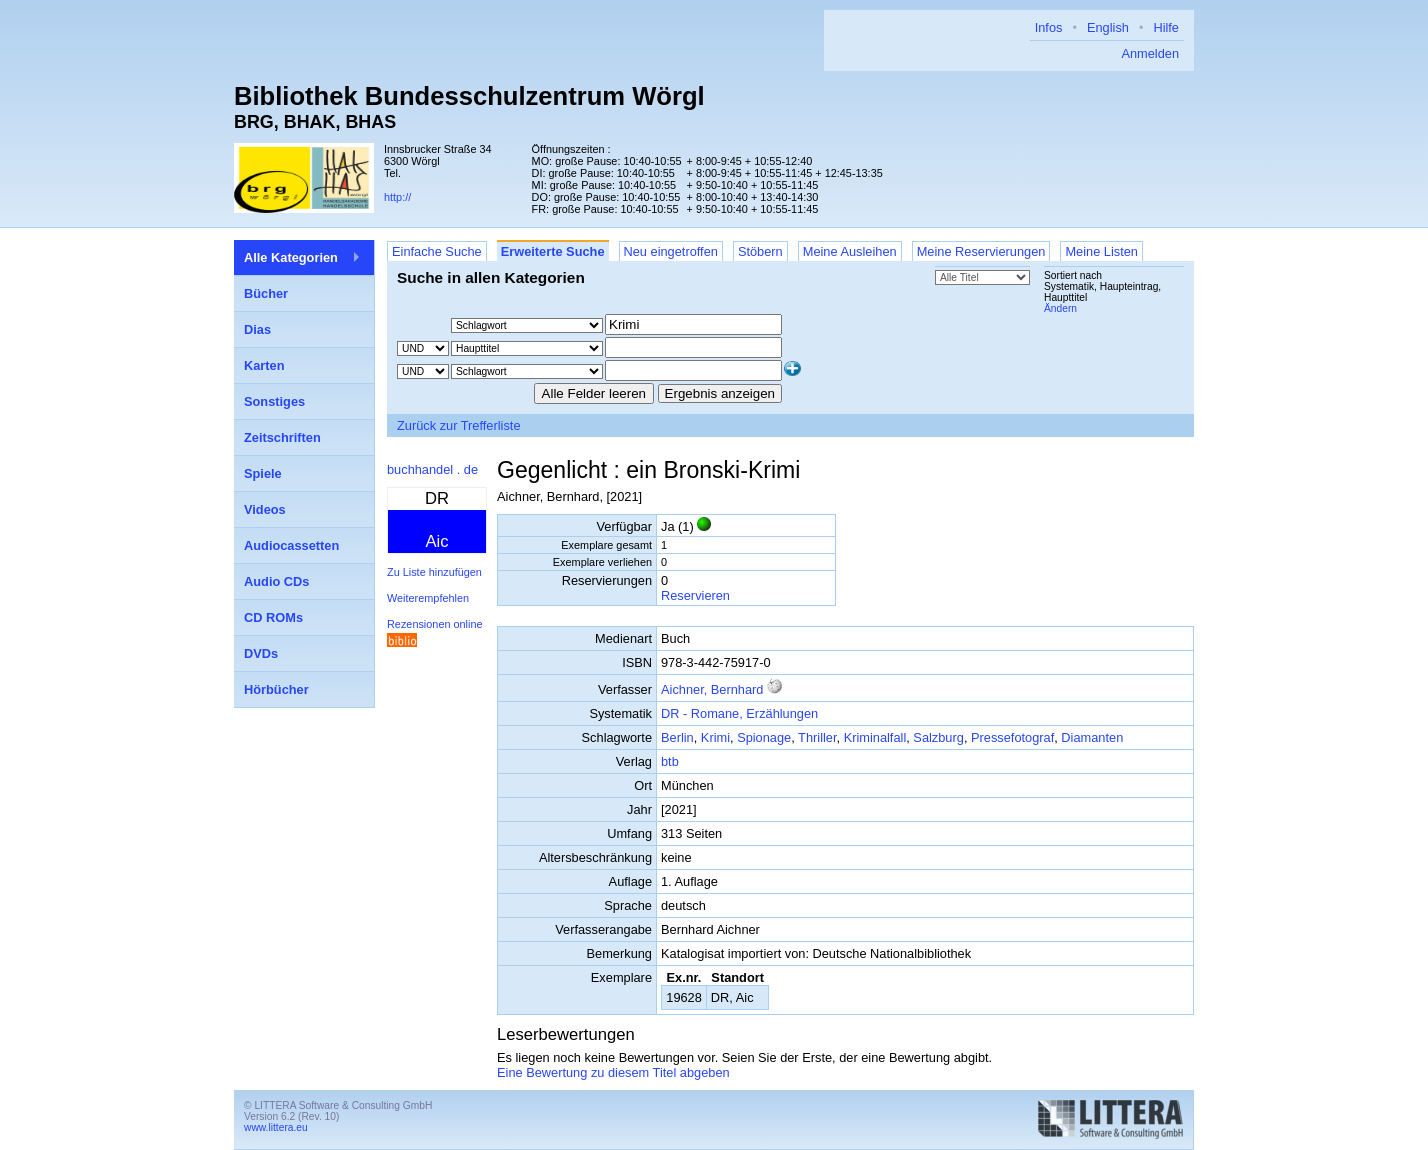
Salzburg (938, 737)
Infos (1049, 27)
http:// (397, 197)
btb (670, 761)
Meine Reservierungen (981, 251)
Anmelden (1150, 53)
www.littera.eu (276, 1127)
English (1108, 27)
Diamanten (1092, 737)
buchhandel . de (432, 469)
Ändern (1060, 308)
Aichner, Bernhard (712, 689)
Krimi (715, 737)
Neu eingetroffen (671, 251)
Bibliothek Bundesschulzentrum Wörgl (469, 96)
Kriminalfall (875, 737)
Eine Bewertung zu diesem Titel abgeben (613, 1072)
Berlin (677, 737)
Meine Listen (1101, 251)
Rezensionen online (435, 624)
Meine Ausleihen (850, 251)
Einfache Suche (437, 251)
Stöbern (760, 251)
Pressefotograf (1012, 737)
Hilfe (1166, 27)
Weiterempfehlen (428, 598)
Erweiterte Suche (553, 251)
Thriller (817, 737)
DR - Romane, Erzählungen (739, 713)
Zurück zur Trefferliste (459, 425)
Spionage (764, 737)
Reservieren (695, 595)
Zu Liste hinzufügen (434, 572)
